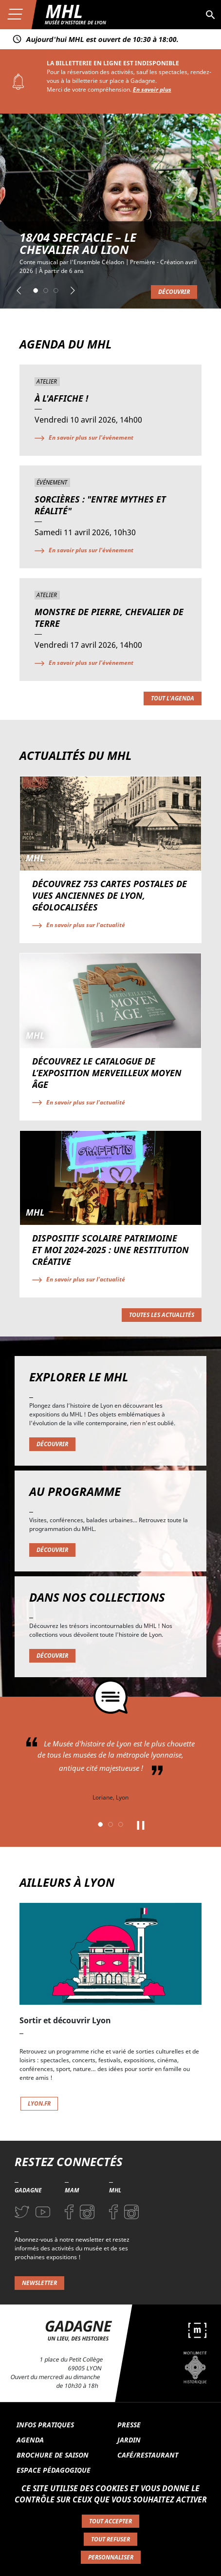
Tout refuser (110, 2539)
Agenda (30, 2439)
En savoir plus (152, 89)
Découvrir (174, 292)
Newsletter (39, 2283)
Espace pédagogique (54, 2470)
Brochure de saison (53, 2455)
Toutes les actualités (161, 1315)
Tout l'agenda (172, 698)
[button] (19, 290)
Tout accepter (110, 2521)
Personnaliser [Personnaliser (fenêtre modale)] (110, 2557)
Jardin (129, 2439)
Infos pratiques (45, 2424)
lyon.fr (39, 2103)
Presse (129, 2424)
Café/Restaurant (147, 2455)
